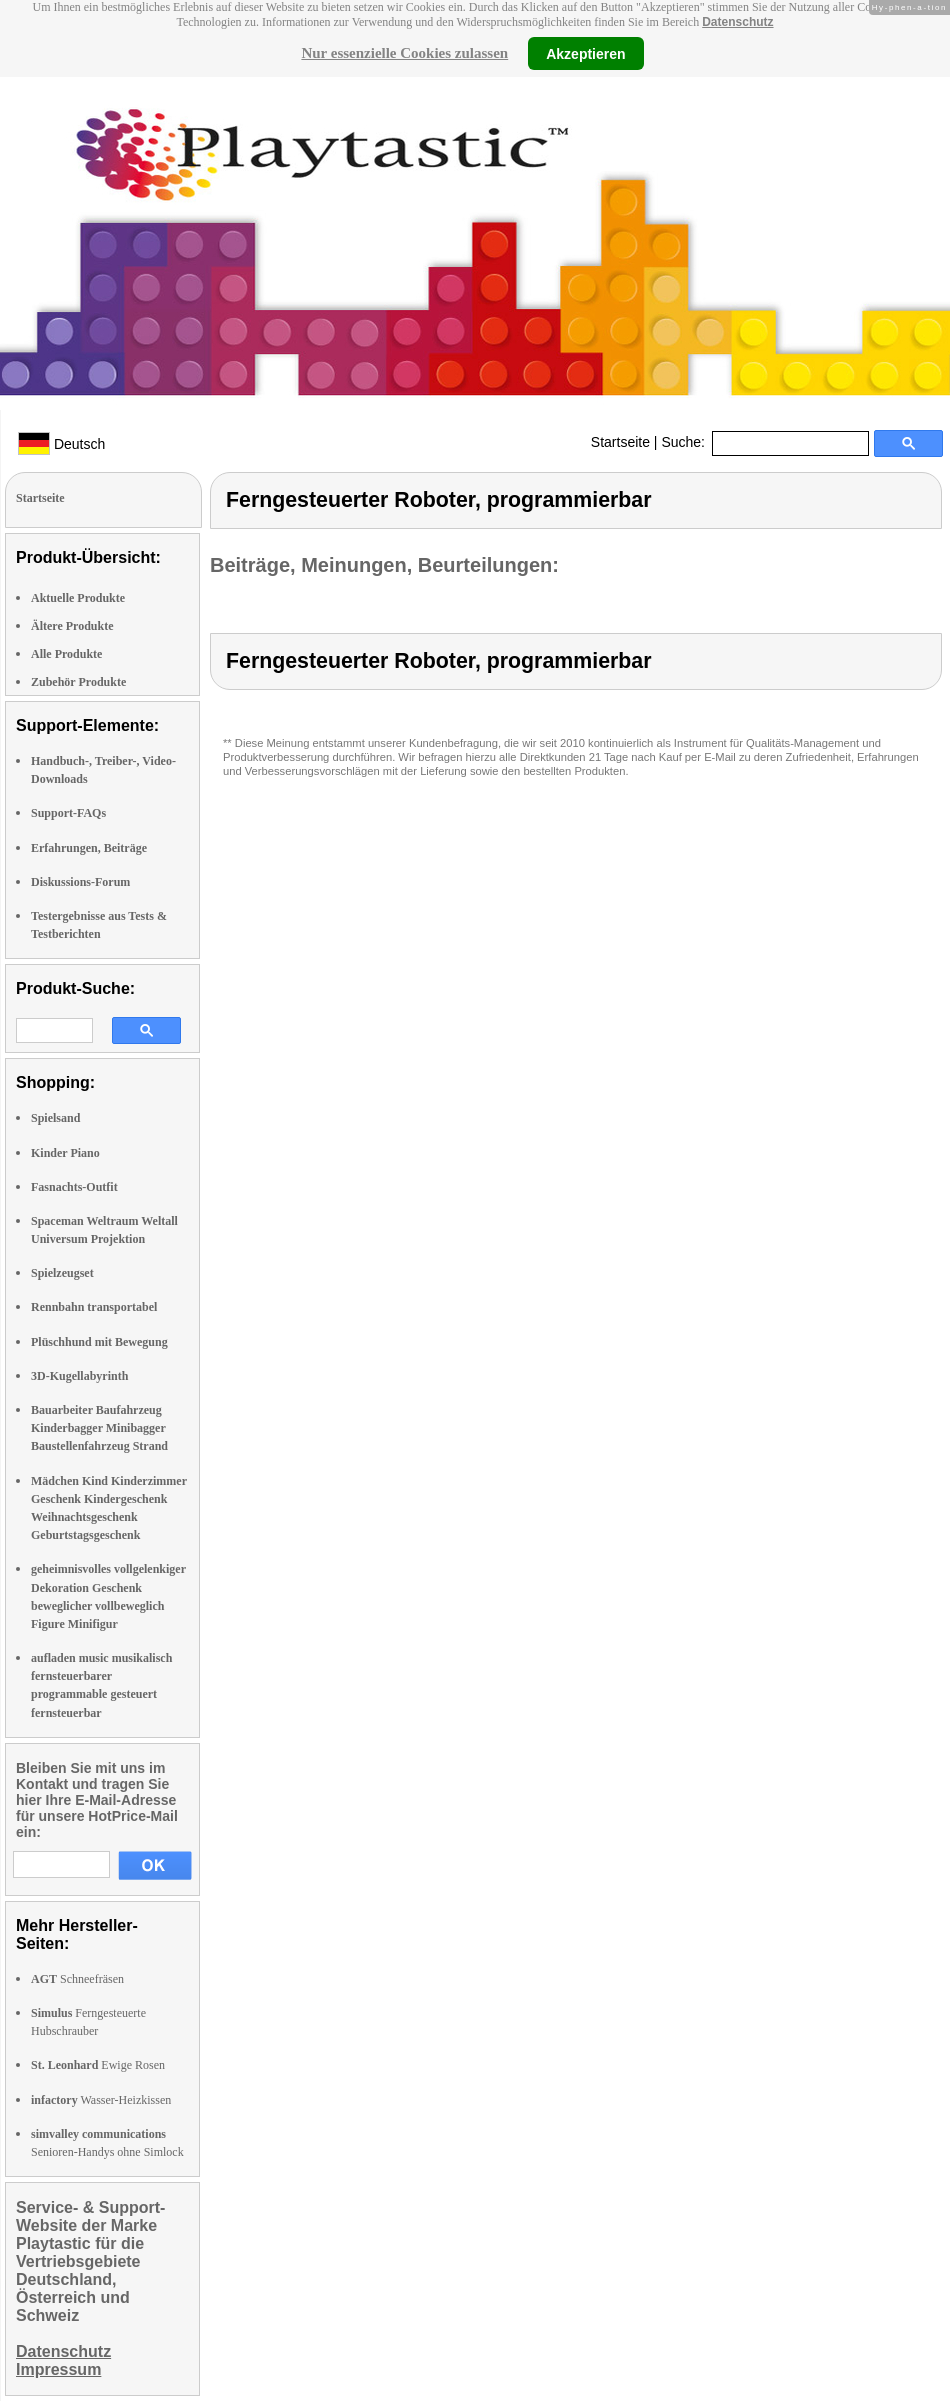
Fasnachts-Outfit (74, 1187)
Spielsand (55, 1118)
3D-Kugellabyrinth (79, 1376)
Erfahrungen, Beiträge (89, 848)
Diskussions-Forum (80, 882)
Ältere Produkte (72, 626)
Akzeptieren (585, 53)
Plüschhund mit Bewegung (99, 1342)
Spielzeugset (62, 1273)
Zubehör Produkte (78, 682)
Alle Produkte (66, 654)
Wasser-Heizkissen (101, 2100)
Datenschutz (737, 22)
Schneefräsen (77, 1979)
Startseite (620, 442)
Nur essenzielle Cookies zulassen (404, 53)
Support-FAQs (68, 813)
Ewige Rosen (98, 2065)
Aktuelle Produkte (78, 598)
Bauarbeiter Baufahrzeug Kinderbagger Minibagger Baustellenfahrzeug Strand (99, 1428)
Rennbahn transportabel (94, 1307)
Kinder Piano (65, 1153)
